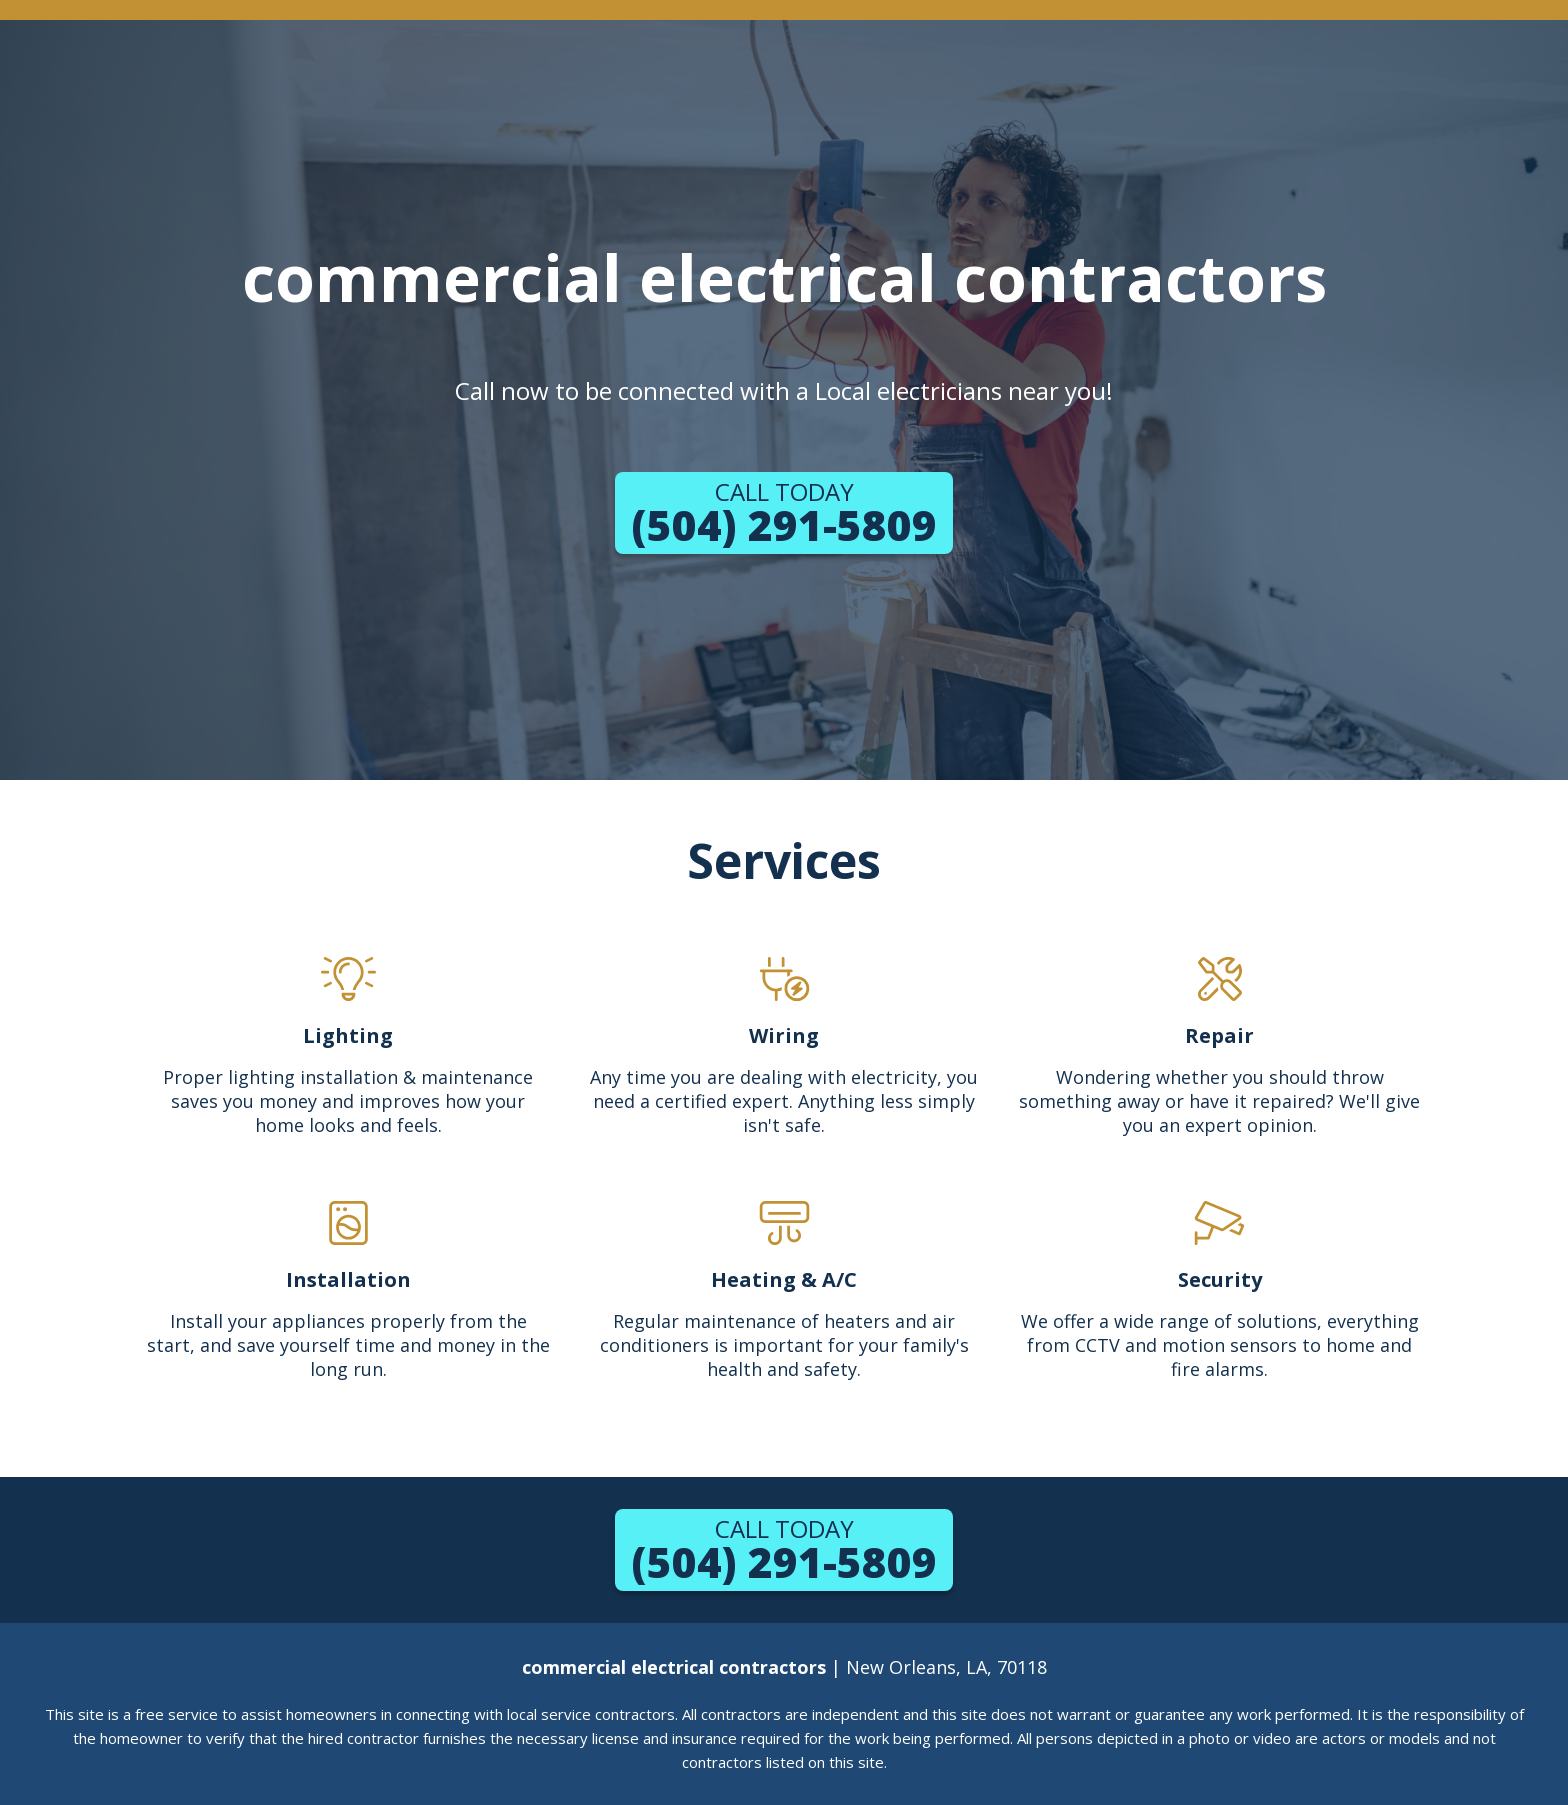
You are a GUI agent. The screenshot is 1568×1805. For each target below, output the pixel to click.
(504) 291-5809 (784, 514)
